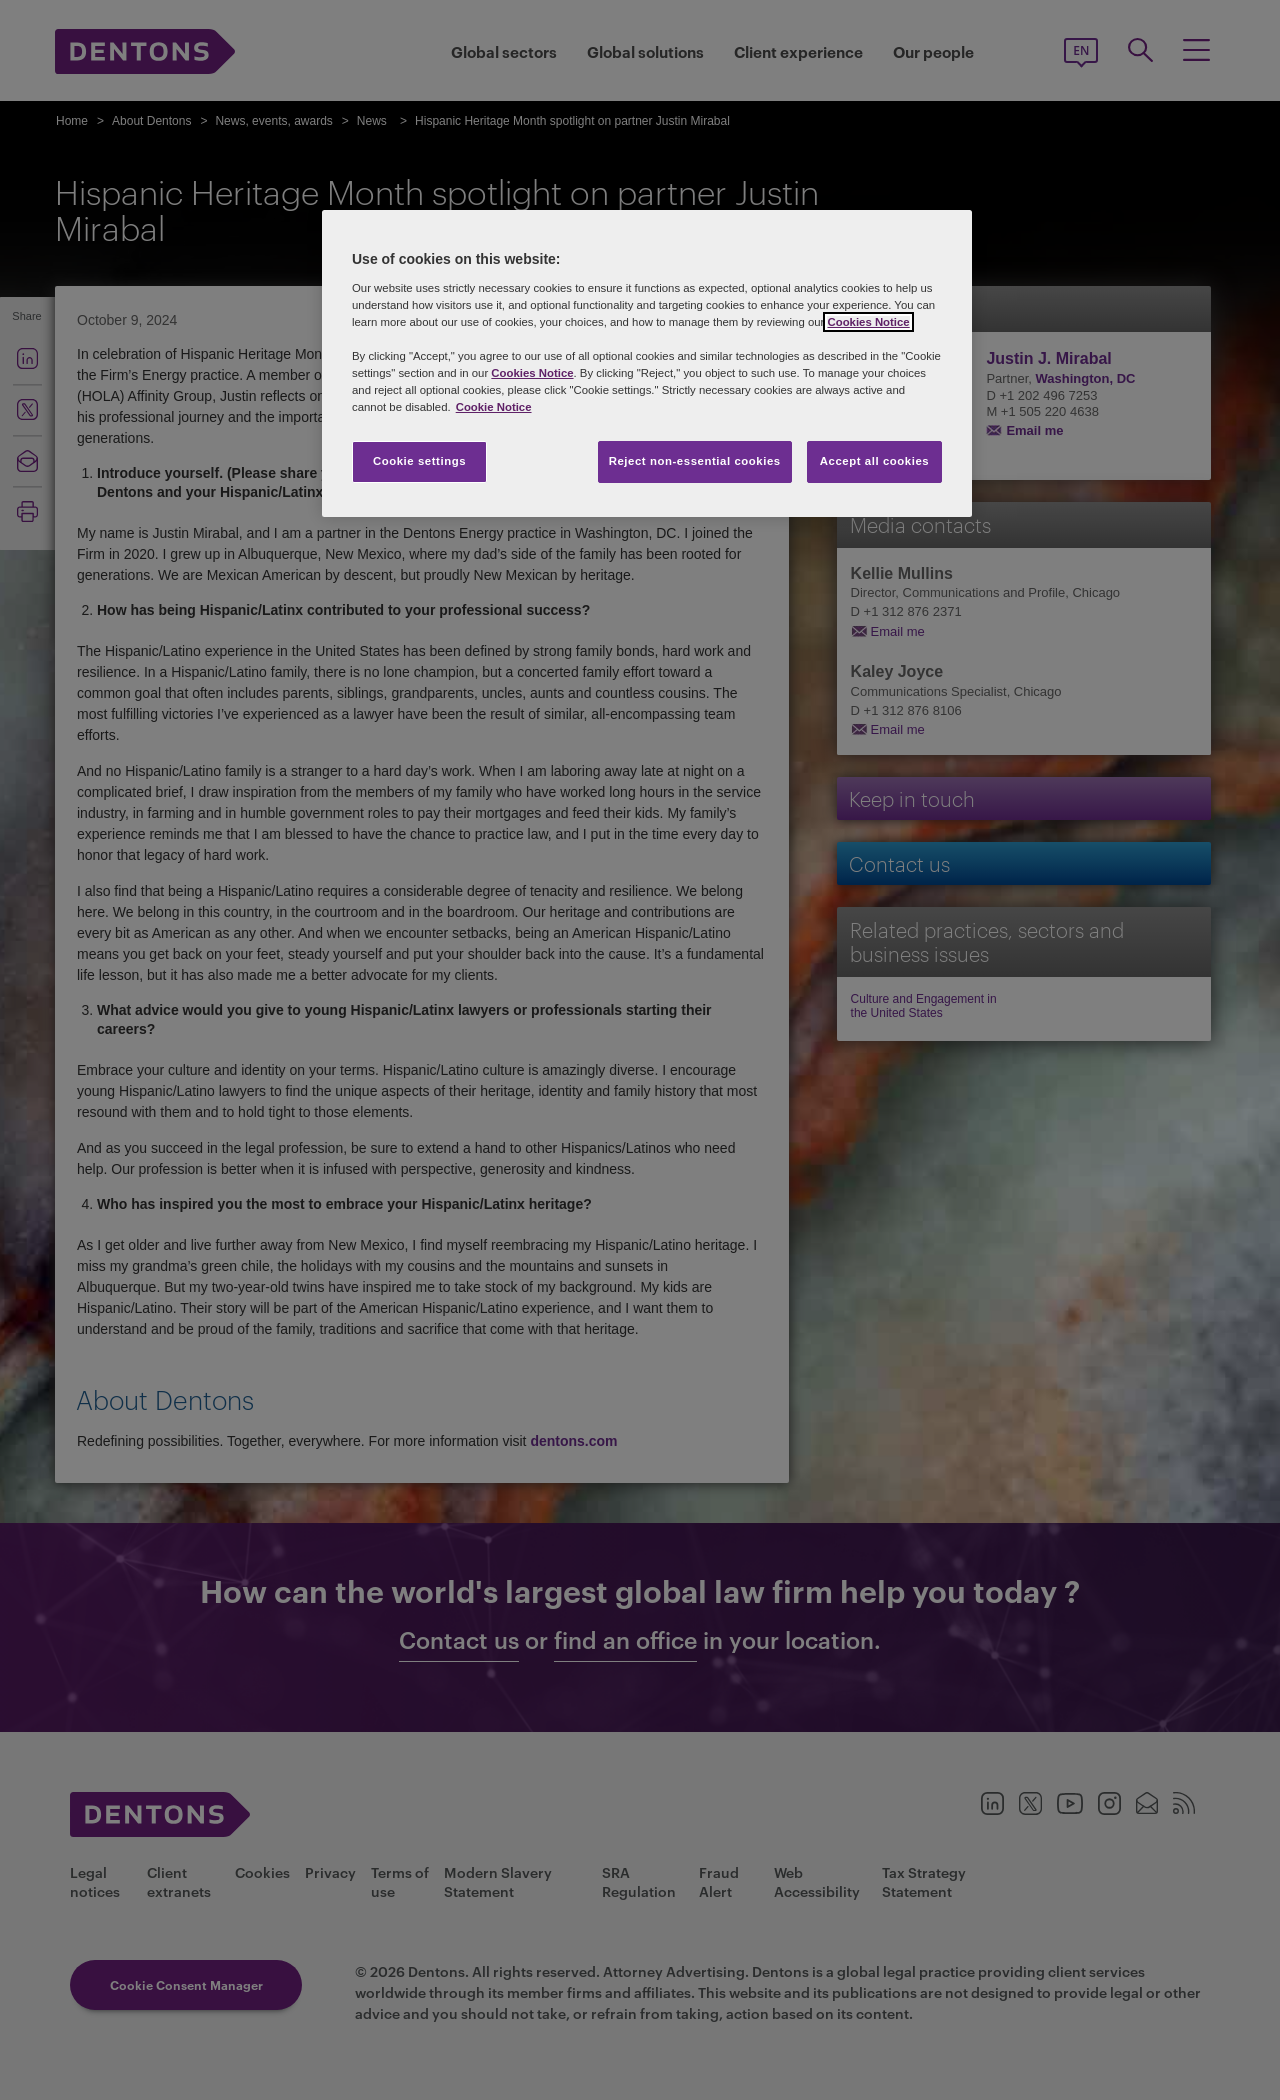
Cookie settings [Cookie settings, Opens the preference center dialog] (419, 461)
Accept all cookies (875, 461)
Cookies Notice (868, 322)
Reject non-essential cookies (695, 461)
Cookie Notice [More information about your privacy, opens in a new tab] (494, 407)
